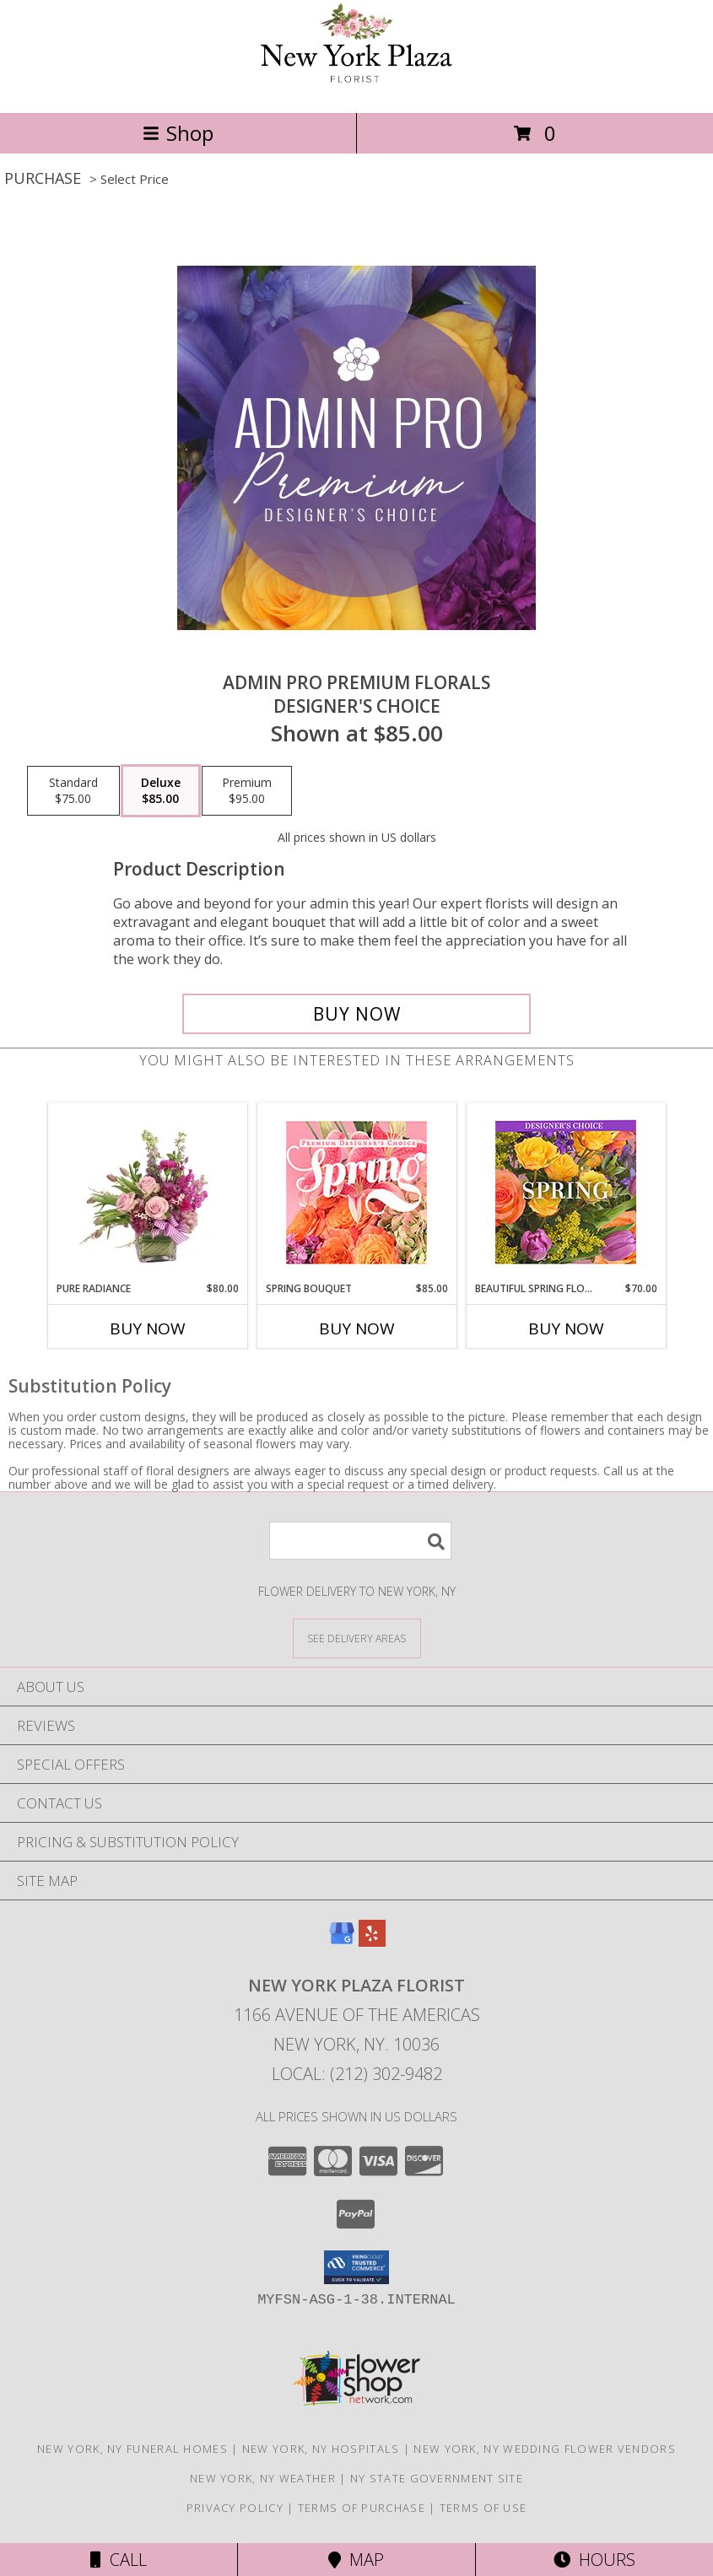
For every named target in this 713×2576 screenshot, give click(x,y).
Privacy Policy (235, 2507)
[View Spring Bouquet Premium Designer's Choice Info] (356, 1192)
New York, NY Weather (263, 2478)
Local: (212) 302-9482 (357, 2073)
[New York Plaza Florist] (357, 88)
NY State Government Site (436, 2478)
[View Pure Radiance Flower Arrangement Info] (147, 1193)
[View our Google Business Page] (341, 1941)
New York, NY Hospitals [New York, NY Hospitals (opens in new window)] (321, 2448)
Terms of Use (483, 2507)
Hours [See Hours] (594, 2559)
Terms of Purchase (361, 2507)
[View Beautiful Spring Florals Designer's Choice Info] (565, 1192)
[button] (356, 2267)
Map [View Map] (356, 2559)
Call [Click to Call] (118, 2559)
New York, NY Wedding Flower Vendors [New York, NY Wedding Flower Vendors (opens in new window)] (544, 2448)
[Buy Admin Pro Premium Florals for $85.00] (356, 1014)
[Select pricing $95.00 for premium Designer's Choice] (247, 791)
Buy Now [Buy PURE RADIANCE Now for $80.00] (148, 1328)
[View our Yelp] (372, 1941)
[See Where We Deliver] (357, 1638)
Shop (178, 133)
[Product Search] (360, 1541)
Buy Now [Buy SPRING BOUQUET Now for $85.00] (357, 1328)
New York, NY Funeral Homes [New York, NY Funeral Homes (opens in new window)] (132, 2448)
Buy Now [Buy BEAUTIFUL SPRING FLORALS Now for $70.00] (566, 1328)
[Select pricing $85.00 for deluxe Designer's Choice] (160, 791)
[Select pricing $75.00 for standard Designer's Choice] (73, 791)
